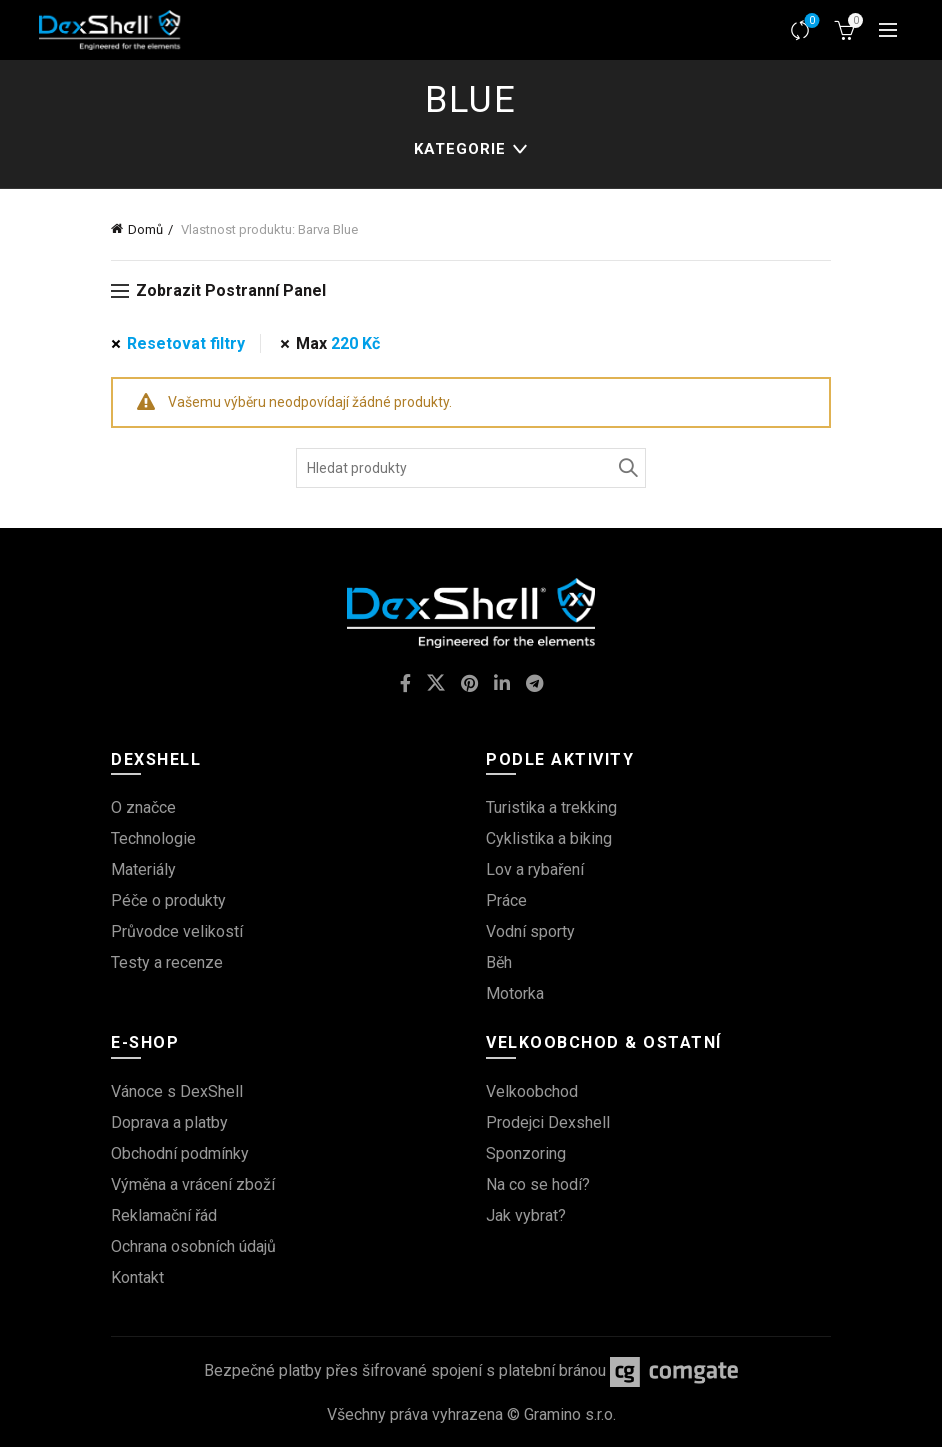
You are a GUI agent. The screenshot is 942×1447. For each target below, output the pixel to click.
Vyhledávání (626, 468)
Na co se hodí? (538, 1184)
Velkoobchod (532, 1091)
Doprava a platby (169, 1122)
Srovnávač (810, 21)
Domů (145, 229)
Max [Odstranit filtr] (338, 343)
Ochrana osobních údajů (193, 1246)
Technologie (153, 838)
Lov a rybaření (535, 869)
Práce (506, 900)
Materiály (143, 869)
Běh (499, 962)
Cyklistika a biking (549, 838)
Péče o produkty (168, 900)
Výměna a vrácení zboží (193, 1184)
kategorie (460, 149)
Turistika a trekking (551, 807)
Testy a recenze (167, 962)
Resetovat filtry (186, 343)
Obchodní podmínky (180, 1153)
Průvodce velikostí (177, 931)
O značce (143, 807)
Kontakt (137, 1277)
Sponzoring (526, 1153)
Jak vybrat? (526, 1215)
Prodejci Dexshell (548, 1122)
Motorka (515, 993)
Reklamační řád (164, 1215)
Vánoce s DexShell (177, 1091)
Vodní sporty (530, 931)
